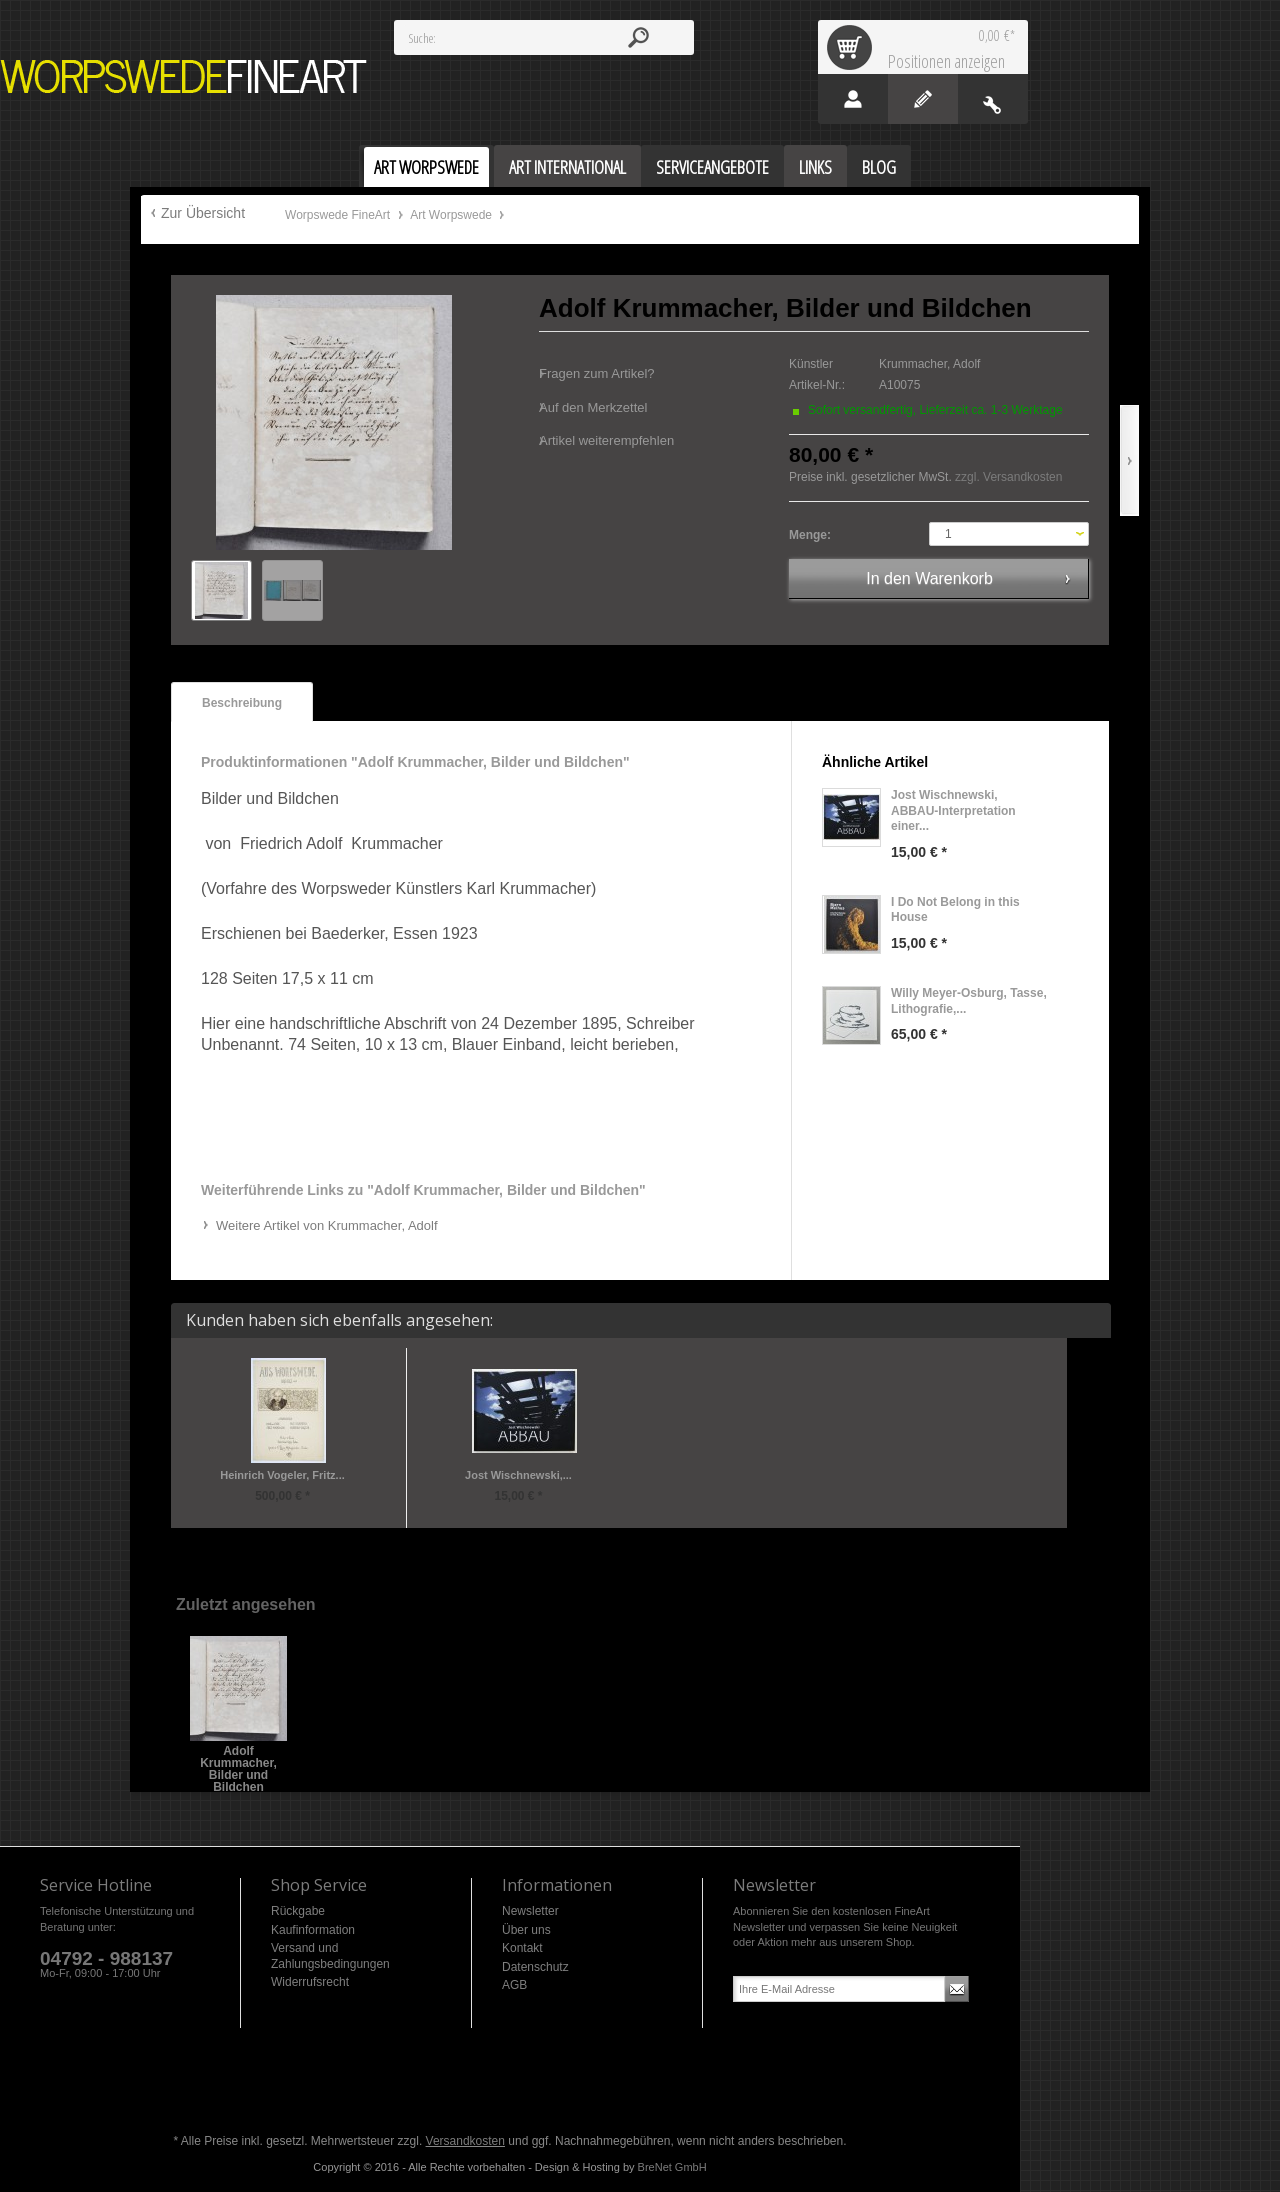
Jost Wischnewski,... (518, 1475)
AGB (514, 1985)
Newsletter (530, 1911)
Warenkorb (853, 47)
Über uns (526, 1930)
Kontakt (522, 1948)
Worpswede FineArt (184, 76)
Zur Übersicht (203, 213)
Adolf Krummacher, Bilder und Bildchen (238, 1757)
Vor (1129, 460)
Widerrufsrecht (310, 1982)
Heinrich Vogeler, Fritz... (282, 1475)
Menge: (810, 535)
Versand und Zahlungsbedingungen (330, 1956)
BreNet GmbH (672, 2167)
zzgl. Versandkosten (1008, 477)
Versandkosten (465, 2141)
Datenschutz (535, 1967)
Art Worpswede (452, 215)
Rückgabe (298, 1911)
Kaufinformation (313, 1930)
